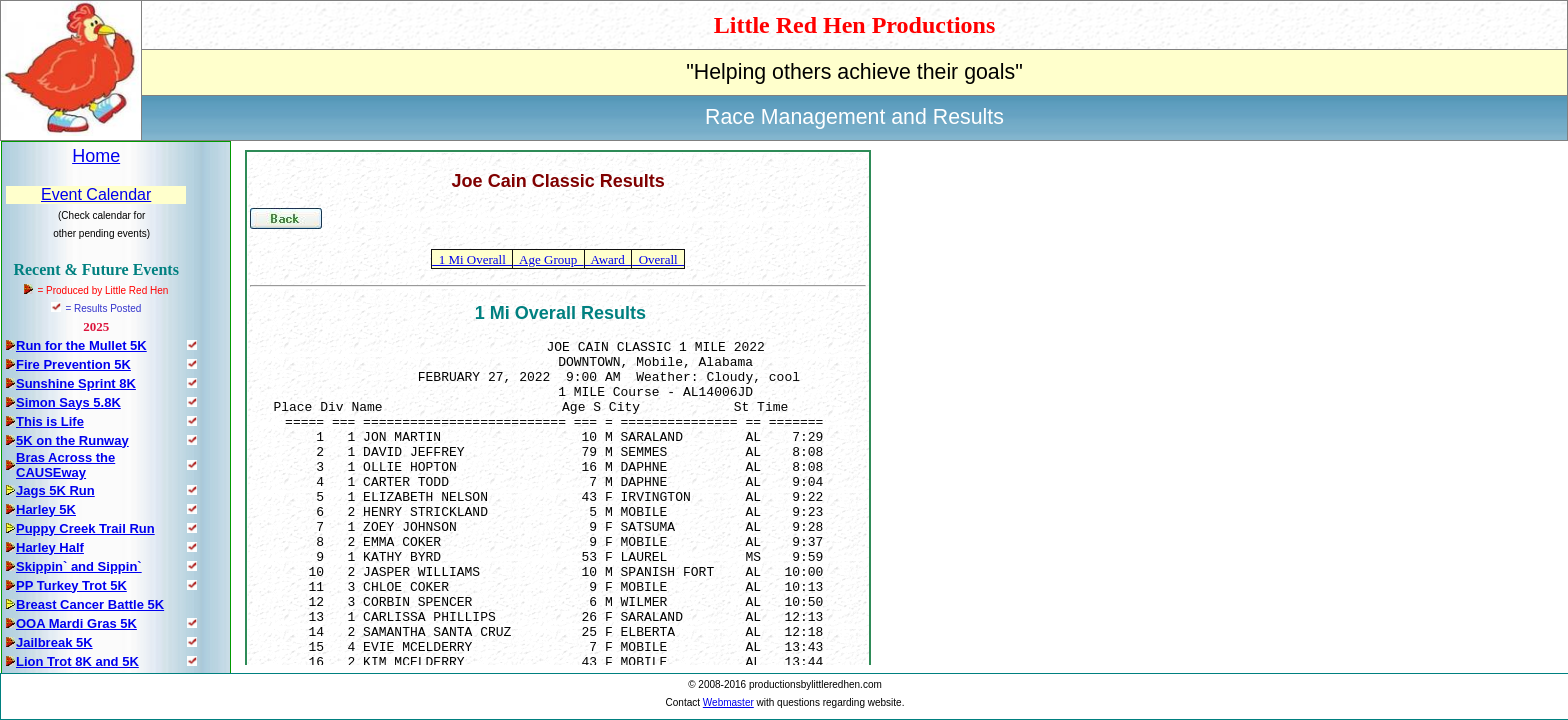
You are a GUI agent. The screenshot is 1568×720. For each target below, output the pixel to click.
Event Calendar (96, 194)
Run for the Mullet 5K (81, 345)
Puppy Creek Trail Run (85, 528)
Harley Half (50, 547)
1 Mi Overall (472, 259)
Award (608, 259)
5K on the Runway (72, 440)
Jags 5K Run (55, 490)
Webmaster (728, 702)
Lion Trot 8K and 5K (77, 661)
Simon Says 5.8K (68, 402)
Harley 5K (46, 509)
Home (96, 156)
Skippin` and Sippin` (79, 566)
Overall (658, 259)
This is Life (50, 421)
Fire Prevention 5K (73, 364)
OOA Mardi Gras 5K (76, 623)
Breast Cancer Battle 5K (90, 604)
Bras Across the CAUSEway (65, 465)
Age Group (548, 259)
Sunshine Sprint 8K (76, 383)
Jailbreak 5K (54, 642)
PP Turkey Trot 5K (71, 585)
